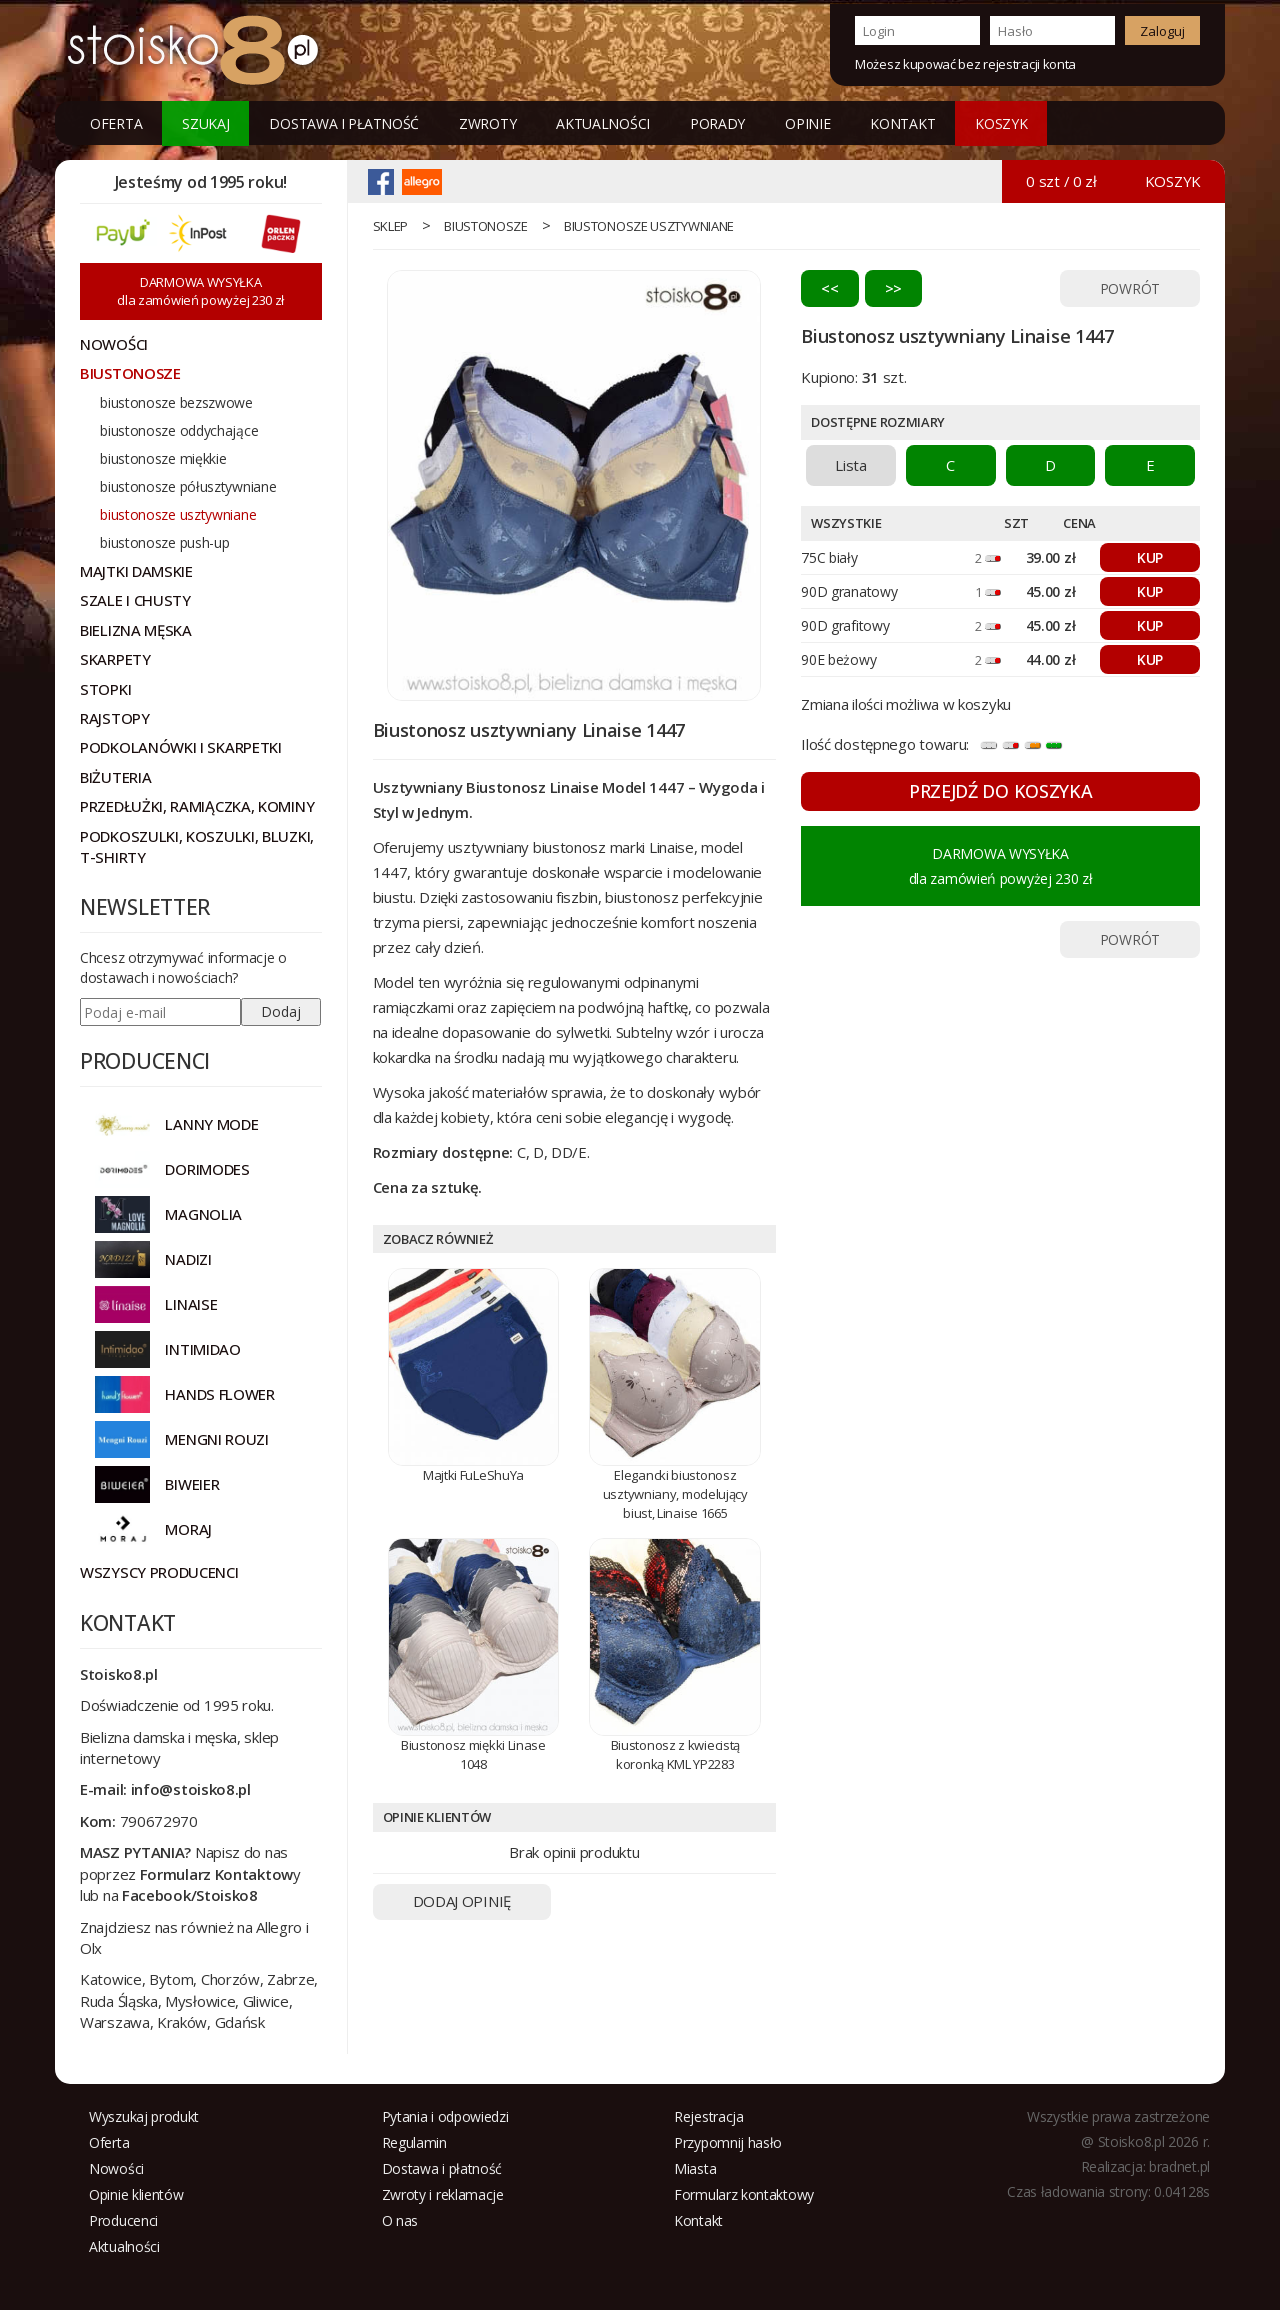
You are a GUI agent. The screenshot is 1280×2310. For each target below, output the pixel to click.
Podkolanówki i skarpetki (181, 747)
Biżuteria (115, 777)
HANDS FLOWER (219, 1394)
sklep (391, 226)
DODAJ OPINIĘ (462, 1901)
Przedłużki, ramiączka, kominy (197, 806)
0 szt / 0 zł (1061, 181)
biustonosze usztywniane (649, 226)
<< (829, 288)
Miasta (695, 2168)
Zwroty (487, 123)
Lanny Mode (211, 1124)
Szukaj (205, 123)
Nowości (116, 2168)
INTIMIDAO (202, 1349)
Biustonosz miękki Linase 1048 (473, 1754)
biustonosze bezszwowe (176, 402)
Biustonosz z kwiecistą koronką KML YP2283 (675, 1754)
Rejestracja (709, 2116)
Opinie (807, 123)
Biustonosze (486, 226)
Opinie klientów (136, 2194)
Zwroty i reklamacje (443, 2194)
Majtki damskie (136, 571)
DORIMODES (207, 1169)
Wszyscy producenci (159, 1572)
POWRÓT (1130, 288)
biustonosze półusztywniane (188, 486)
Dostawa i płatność (344, 123)
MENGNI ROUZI (216, 1439)
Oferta (116, 123)
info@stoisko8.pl (191, 1789)
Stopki (105, 689)
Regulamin (414, 2142)
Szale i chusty (135, 600)
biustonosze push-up (164, 542)
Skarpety (115, 659)
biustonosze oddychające (179, 430)
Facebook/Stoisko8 (190, 1895)
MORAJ (188, 1529)
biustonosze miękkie (163, 458)
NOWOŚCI (114, 344)
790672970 (159, 1821)
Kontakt (902, 123)
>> (893, 288)
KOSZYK (1001, 123)
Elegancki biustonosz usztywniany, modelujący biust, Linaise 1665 (675, 1493)
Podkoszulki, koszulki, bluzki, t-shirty (197, 846)
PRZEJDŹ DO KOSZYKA (1001, 791)
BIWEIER (192, 1484)
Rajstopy (115, 718)
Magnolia (203, 1214)
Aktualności (603, 123)
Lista (851, 465)
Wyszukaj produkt (144, 2116)
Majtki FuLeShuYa (473, 1475)
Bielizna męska (136, 630)
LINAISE (191, 1304)
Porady (717, 123)
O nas (400, 2220)
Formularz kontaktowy (744, 2194)
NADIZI (188, 1259)
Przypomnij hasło (728, 2142)
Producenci (123, 2220)
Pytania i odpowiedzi (445, 2116)
